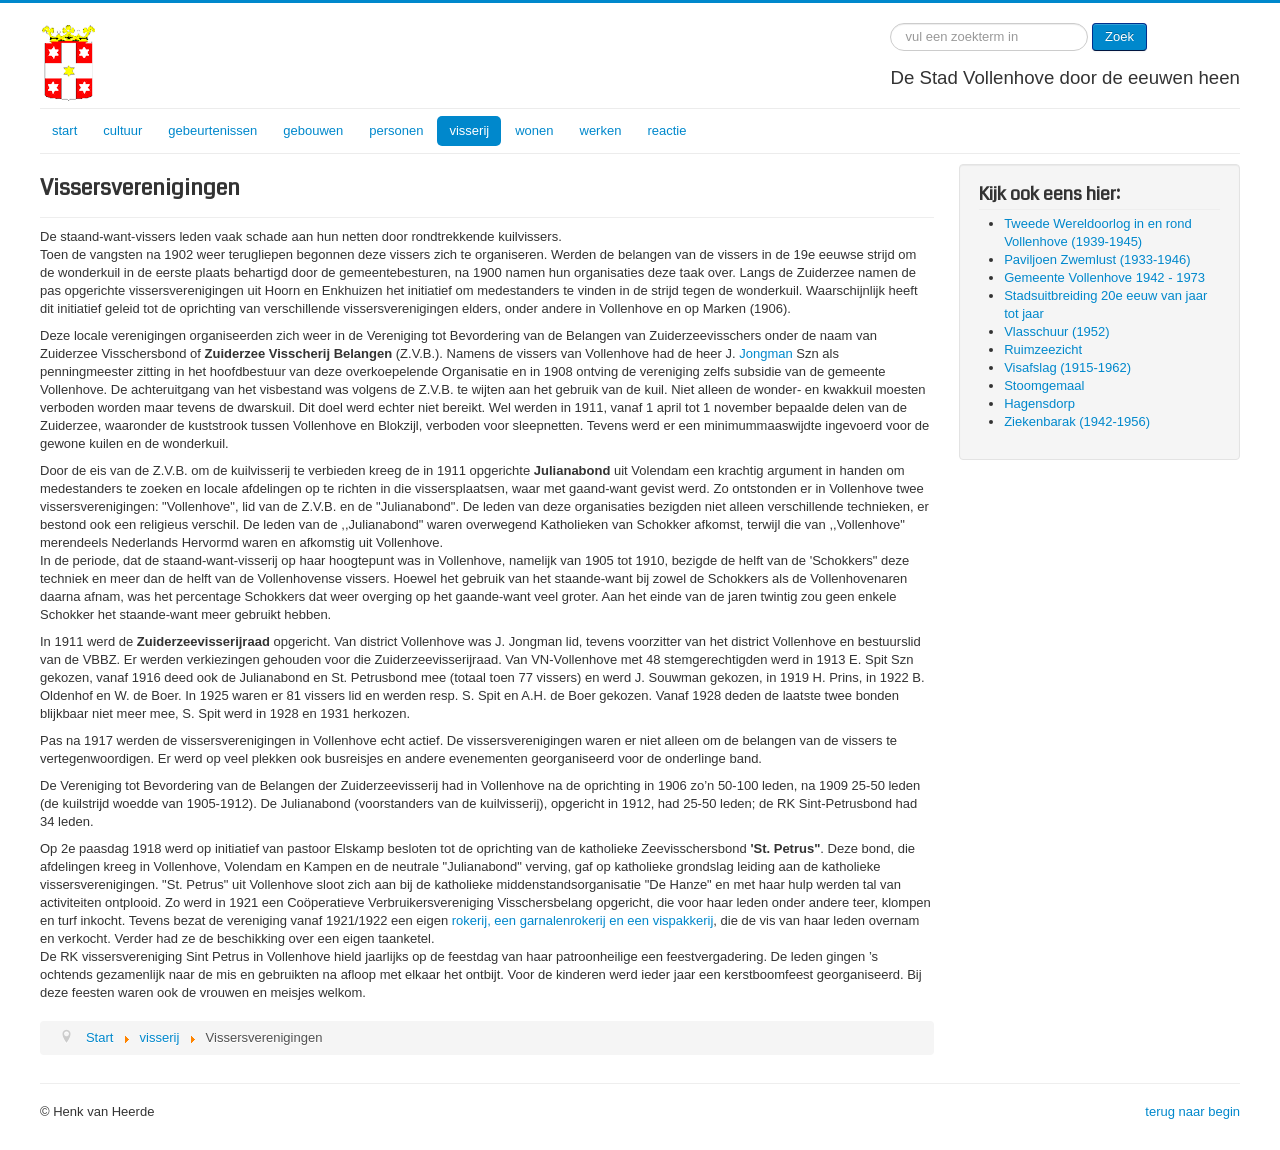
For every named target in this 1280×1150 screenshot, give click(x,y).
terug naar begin (1192, 1111)
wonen (534, 130)
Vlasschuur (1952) (1057, 331)
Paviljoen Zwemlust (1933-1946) (1097, 259)
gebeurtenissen (212, 130)
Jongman (765, 353)
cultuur (122, 130)
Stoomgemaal (1044, 385)
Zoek (1119, 36)
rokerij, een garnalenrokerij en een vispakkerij (583, 920)
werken (601, 130)
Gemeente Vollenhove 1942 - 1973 (1104, 277)
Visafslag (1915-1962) (1067, 367)
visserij (469, 130)
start (64, 130)
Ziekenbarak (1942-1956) (1077, 421)
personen (396, 130)
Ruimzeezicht (1043, 349)
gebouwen (313, 130)
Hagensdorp (1039, 403)
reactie (666, 130)
